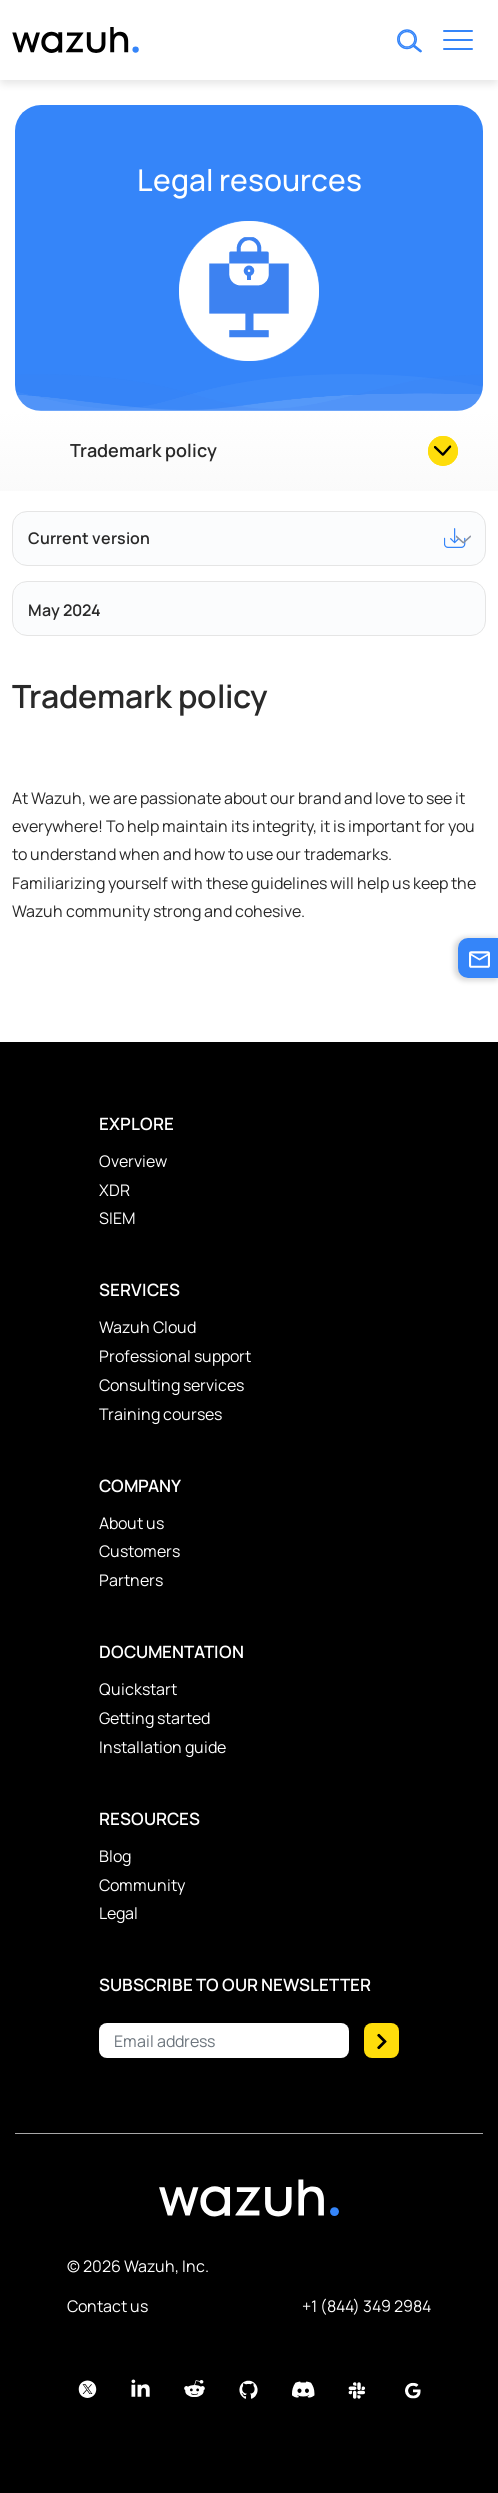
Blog (115, 1856)
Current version (247, 538)
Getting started (154, 1718)
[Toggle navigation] (458, 43)
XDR (114, 1190)
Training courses (160, 1414)
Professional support (175, 1356)
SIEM (117, 1218)
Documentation (171, 1651)
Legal (118, 1913)
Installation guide (162, 1747)
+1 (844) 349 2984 (366, 2306)
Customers (139, 1551)
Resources (149, 1818)
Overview (133, 1161)
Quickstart (138, 1689)
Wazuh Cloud (147, 1327)
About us (131, 1523)
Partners (131, 1580)
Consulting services (171, 1385)
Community (142, 1885)
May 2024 (64, 610)
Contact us (107, 2306)
